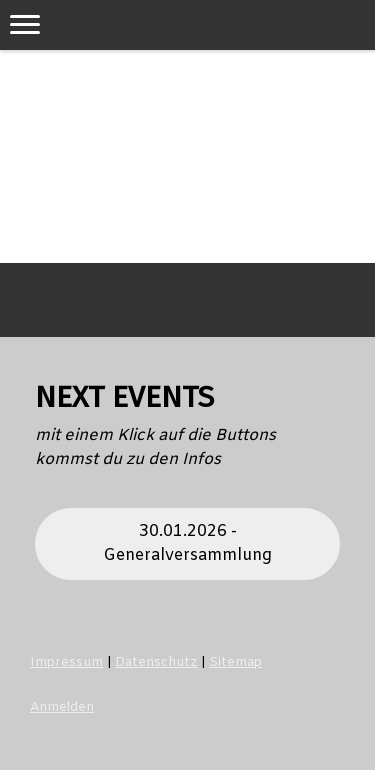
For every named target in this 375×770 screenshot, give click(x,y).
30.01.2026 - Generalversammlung (187, 543)
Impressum (66, 662)
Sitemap (235, 662)
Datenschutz (156, 662)
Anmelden (62, 707)
